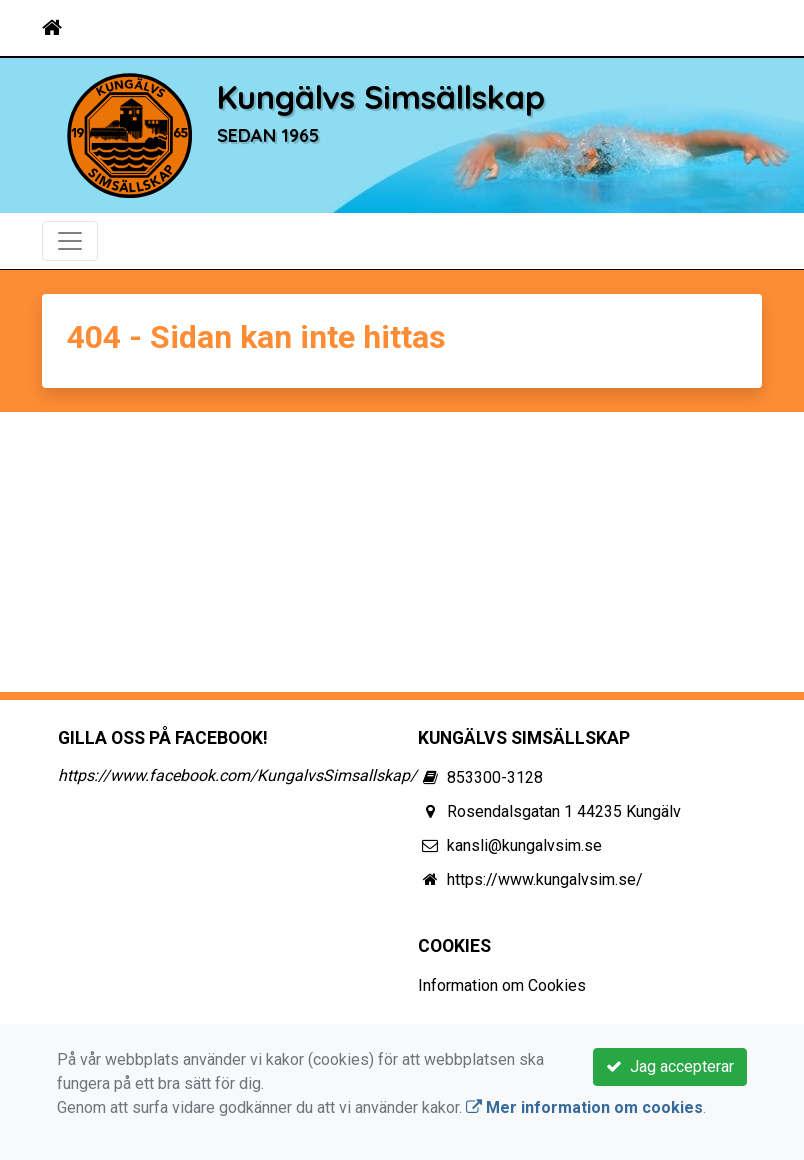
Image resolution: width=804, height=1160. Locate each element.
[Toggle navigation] (734, 28)
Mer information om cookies (584, 1107)
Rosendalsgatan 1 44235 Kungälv (564, 811)
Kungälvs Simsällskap (381, 97)
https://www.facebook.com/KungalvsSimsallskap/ (237, 775)
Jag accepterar (670, 1066)
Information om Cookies (502, 985)
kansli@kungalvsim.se (524, 845)
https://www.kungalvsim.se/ (545, 879)
